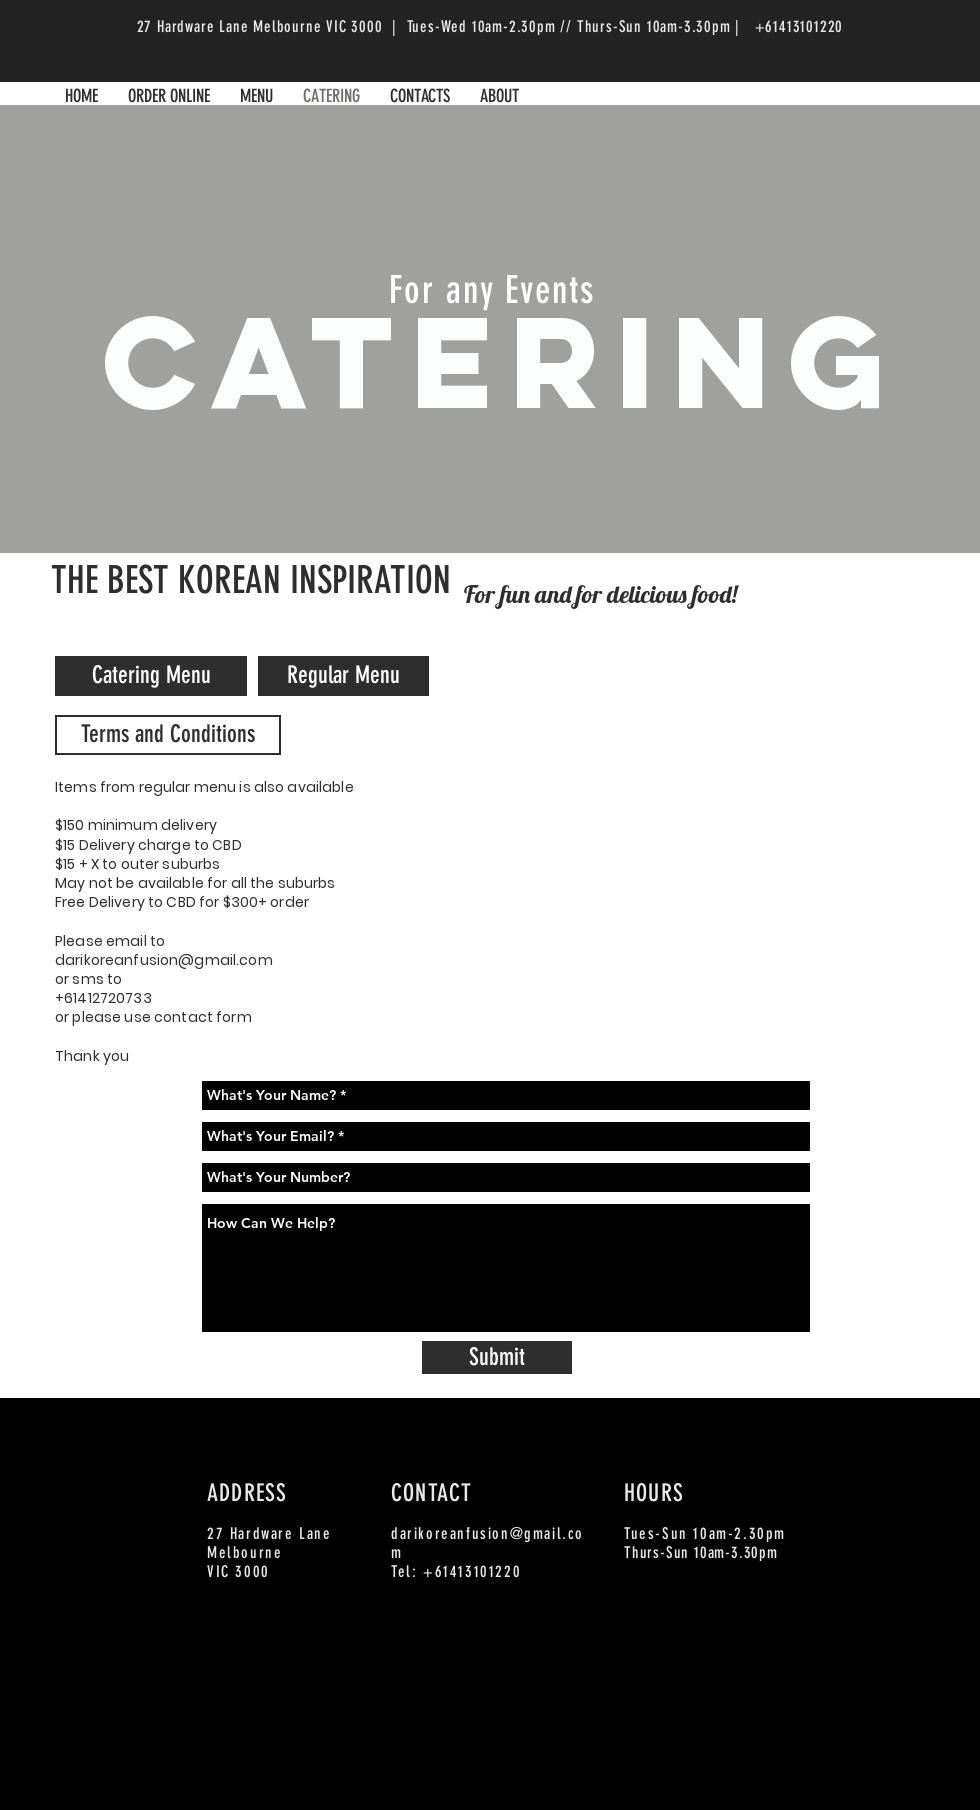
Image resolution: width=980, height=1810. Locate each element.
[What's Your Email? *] (506, 1136)
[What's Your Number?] (506, 1177)
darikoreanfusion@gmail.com (164, 960)
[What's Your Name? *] (506, 1095)
